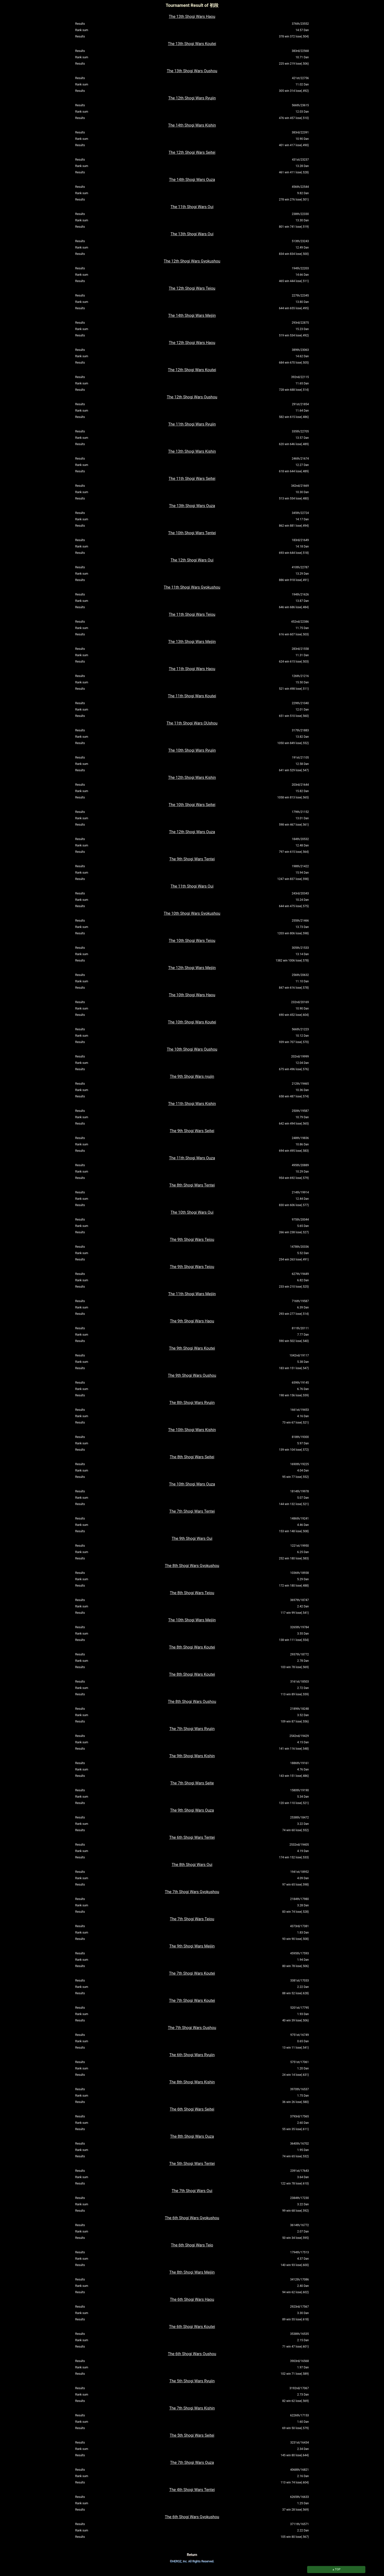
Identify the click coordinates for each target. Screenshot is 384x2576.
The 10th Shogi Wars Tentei (192, 533)
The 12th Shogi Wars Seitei (192, 152)
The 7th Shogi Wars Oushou (192, 2027)
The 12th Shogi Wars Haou (192, 342)
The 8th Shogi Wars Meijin (192, 2272)
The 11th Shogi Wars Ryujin (192, 424)
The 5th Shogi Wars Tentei (192, 2163)
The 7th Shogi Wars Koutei (192, 1973)
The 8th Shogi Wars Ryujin (192, 1402)
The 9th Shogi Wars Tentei (192, 859)
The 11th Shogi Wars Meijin (192, 1294)
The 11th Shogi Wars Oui (191, 206)
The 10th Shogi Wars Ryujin (192, 750)
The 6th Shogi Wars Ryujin (192, 2055)
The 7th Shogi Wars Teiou (192, 1919)
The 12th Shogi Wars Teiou (192, 288)
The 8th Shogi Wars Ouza (192, 2136)
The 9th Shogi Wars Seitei (192, 1130)
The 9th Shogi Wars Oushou (192, 1375)
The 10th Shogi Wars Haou (192, 995)
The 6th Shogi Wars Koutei (192, 2326)
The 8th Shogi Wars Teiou (192, 1593)
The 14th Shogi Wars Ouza (192, 179)
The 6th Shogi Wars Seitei (192, 2109)
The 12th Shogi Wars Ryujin (192, 98)
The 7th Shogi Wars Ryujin (192, 1728)
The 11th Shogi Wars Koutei (192, 696)
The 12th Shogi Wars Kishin (192, 777)
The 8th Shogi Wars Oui (192, 1864)
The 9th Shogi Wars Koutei (192, 1348)
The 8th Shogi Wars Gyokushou (192, 1565)
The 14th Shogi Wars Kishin (192, 125)
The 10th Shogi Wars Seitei (192, 804)
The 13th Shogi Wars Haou (192, 16)
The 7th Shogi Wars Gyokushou (192, 1891)
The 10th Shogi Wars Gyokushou (192, 913)
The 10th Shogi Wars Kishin (192, 1429)
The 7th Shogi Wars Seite (192, 1783)
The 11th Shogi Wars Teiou (192, 614)
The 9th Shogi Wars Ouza (192, 1810)
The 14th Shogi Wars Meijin (192, 315)
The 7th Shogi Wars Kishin (192, 2408)
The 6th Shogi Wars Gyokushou (192, 2218)
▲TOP (336, 2569)
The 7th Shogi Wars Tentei (192, 1511)
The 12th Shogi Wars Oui (191, 560)
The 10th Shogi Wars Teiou (192, 940)
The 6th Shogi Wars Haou (192, 2299)
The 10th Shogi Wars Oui (191, 1212)
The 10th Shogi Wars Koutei (192, 1022)
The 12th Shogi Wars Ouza (192, 832)
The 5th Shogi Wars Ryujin (192, 2381)
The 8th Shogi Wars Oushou (192, 1701)
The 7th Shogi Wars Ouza (192, 2462)
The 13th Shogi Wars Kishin (192, 451)
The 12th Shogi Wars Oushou (192, 397)
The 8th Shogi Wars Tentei (192, 1185)
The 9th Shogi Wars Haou (192, 1321)
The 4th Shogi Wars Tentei (192, 2489)
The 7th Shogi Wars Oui (192, 2190)
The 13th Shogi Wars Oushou (192, 71)
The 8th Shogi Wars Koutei (192, 1647)
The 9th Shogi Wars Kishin (192, 1756)
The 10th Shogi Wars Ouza (192, 1484)
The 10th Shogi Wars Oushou (192, 1049)
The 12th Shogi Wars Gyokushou (192, 261)
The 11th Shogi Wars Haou (192, 668)
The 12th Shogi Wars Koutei (192, 370)
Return (192, 2555)
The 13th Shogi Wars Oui (191, 234)
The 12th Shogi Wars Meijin (192, 967)
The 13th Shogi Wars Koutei (192, 43)
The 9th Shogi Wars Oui (192, 1538)
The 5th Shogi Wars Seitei (192, 2435)
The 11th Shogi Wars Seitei (192, 478)
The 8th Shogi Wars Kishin (192, 2082)
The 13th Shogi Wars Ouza (192, 505)
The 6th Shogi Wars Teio (192, 2245)
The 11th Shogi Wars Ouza (192, 1158)
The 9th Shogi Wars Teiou (192, 1239)
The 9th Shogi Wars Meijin (192, 1946)
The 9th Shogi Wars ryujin (192, 1076)
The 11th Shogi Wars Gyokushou (192, 587)
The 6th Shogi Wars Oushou (192, 2353)
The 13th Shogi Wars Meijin (192, 641)
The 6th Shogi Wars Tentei (192, 1837)
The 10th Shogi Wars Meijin (192, 1620)
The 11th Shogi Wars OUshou (192, 723)
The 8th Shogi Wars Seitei (192, 1457)
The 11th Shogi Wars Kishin (192, 1103)
